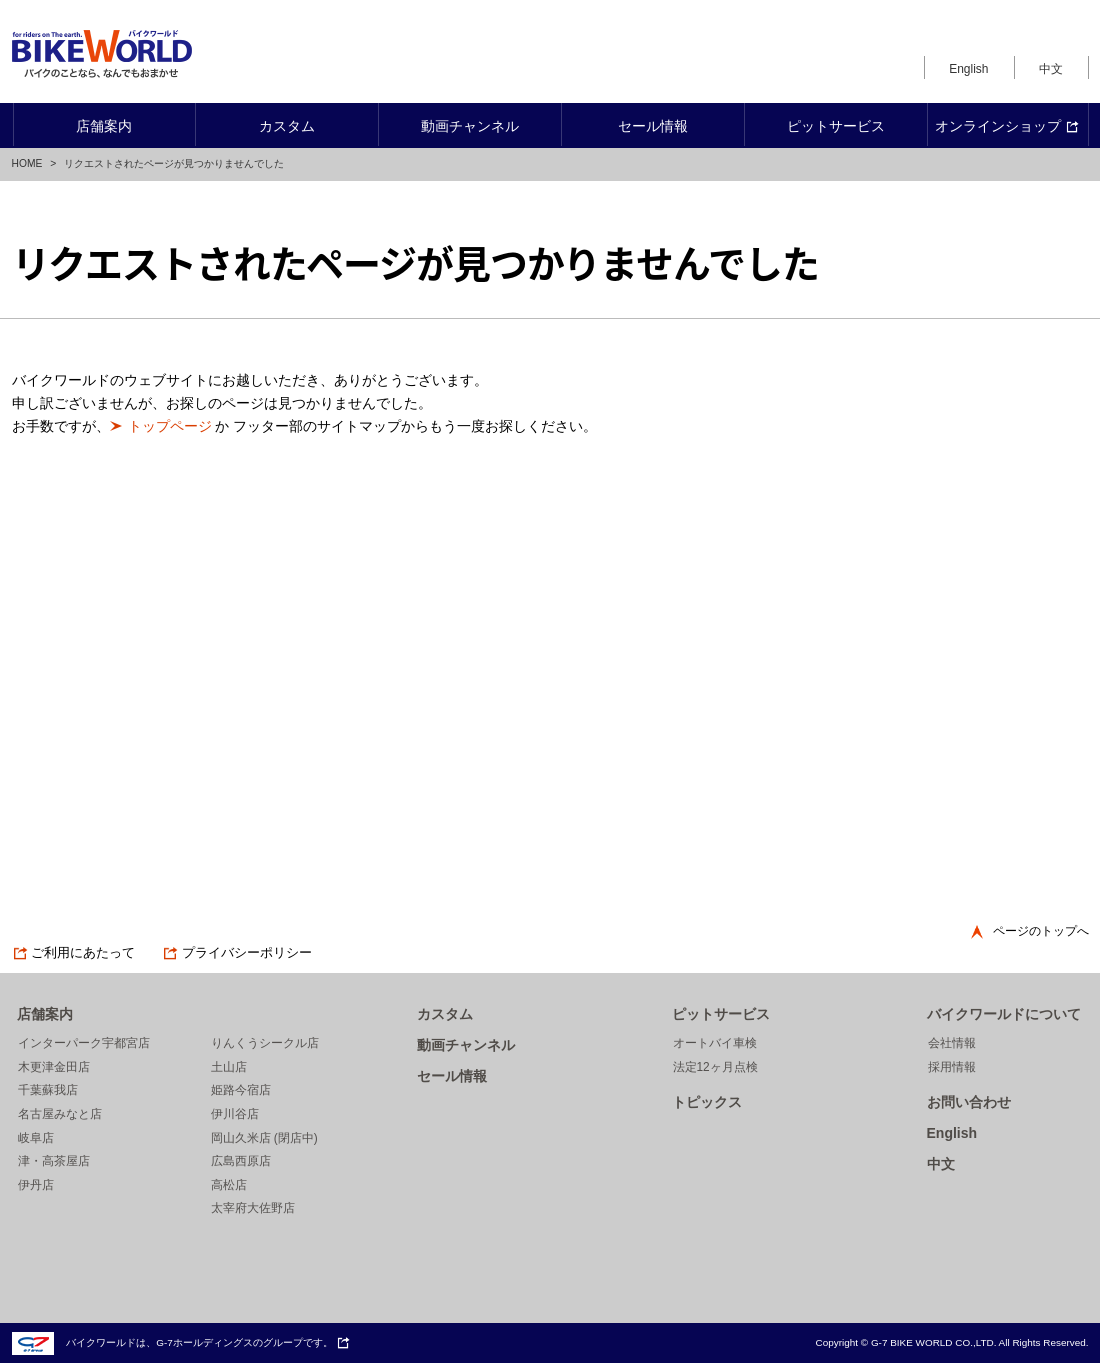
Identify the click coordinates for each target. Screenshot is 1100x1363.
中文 (1051, 69)
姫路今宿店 (241, 1090)
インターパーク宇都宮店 (84, 1043)
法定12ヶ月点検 (715, 1067)
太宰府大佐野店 (253, 1208)
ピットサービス (721, 1014)
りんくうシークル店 (265, 1043)
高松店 (229, 1185)
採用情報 (952, 1067)
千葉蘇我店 (48, 1090)
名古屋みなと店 (60, 1114)
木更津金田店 (54, 1067)
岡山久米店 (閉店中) (264, 1138)
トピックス (707, 1102)
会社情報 (952, 1043)
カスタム (445, 1014)
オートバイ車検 (715, 1043)
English (968, 69)
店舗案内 (45, 1014)
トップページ (170, 426)
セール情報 (452, 1076)
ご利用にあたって (74, 953)
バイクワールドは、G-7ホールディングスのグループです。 (181, 1342)
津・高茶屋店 (54, 1161)
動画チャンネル (466, 1045)
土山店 (229, 1067)
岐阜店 (36, 1138)
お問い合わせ (969, 1102)
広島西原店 (241, 1161)
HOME (27, 163)
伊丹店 (36, 1185)
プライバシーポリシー (237, 953)
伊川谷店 (235, 1114)
